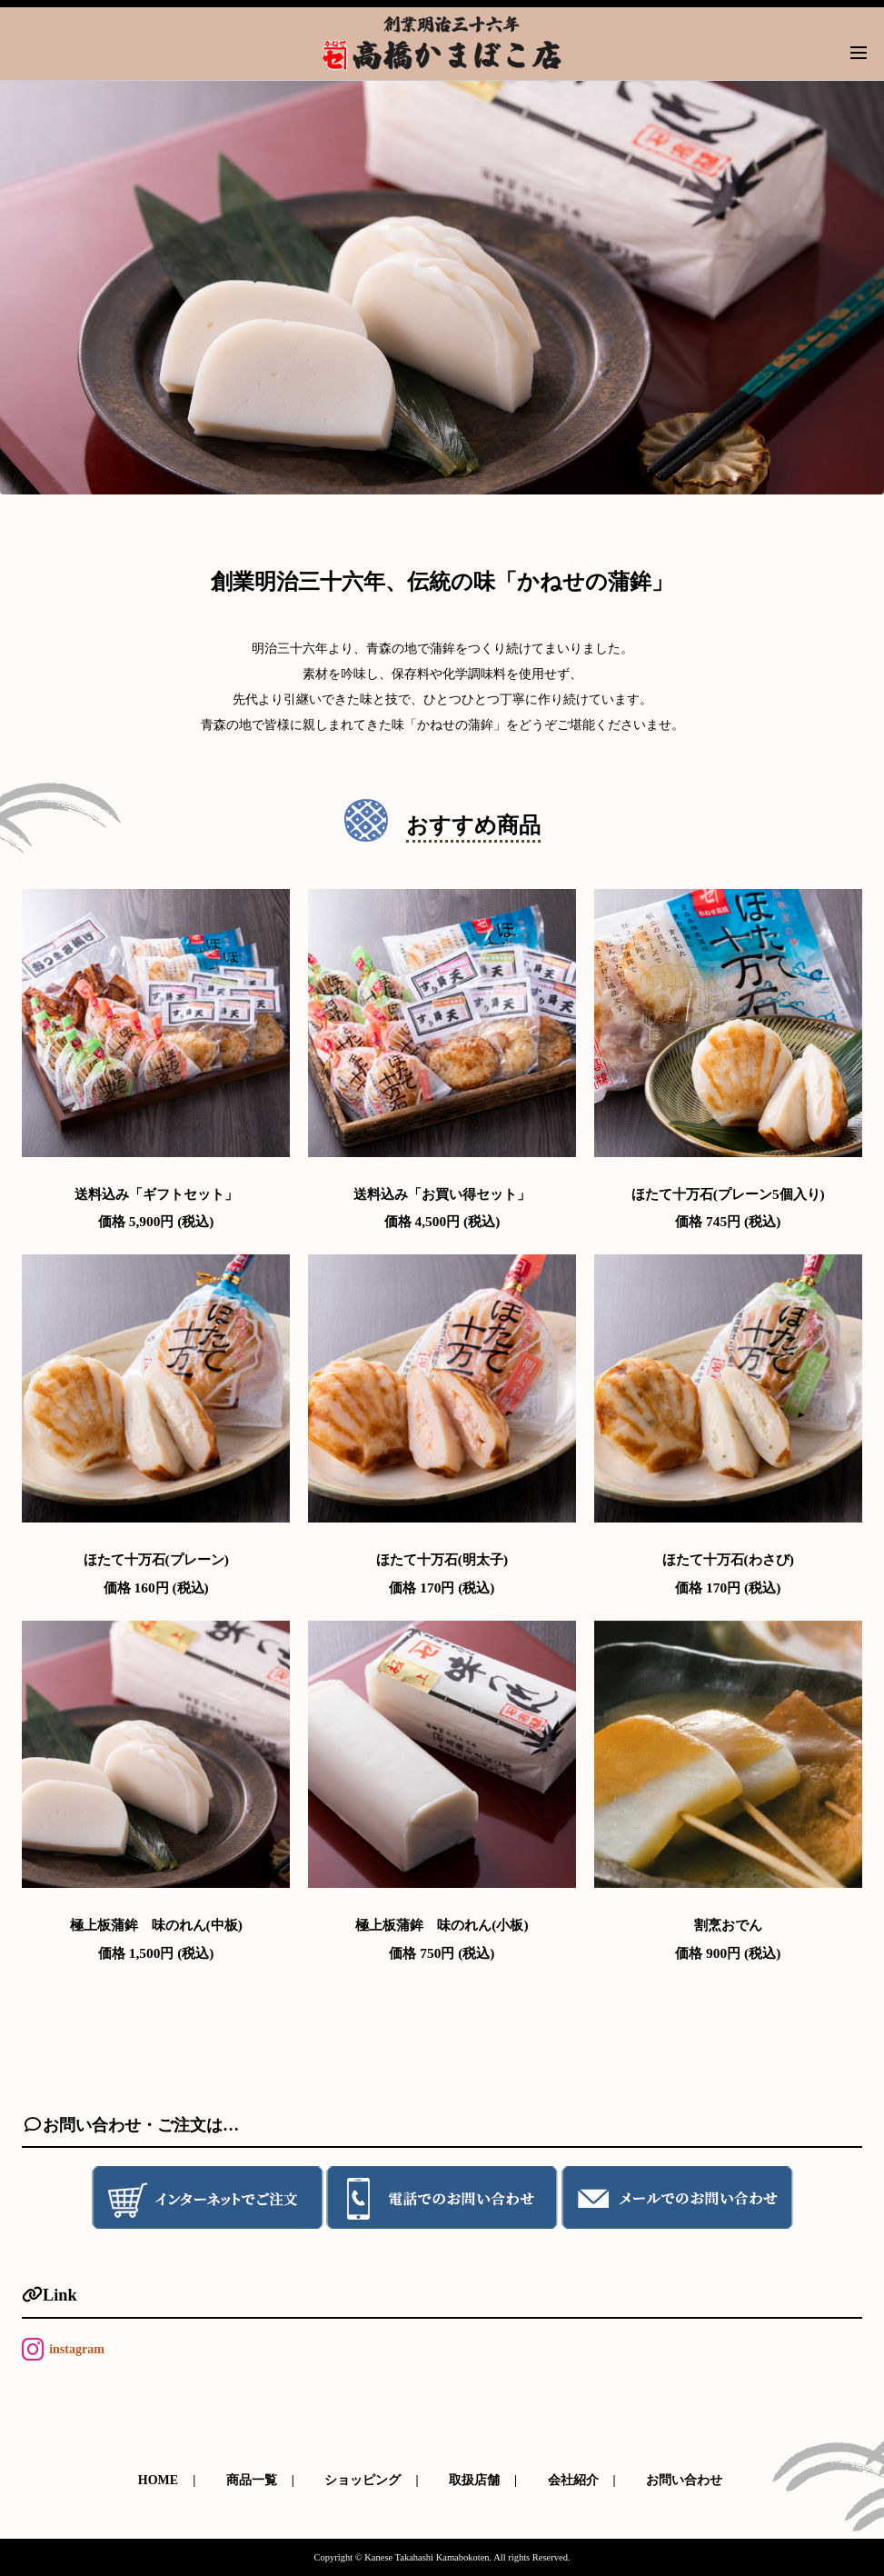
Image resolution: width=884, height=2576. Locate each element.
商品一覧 (251, 2480)
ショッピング (362, 2480)
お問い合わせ (684, 2480)
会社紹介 (573, 2480)
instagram (76, 2349)
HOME (158, 2480)
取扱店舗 (474, 2480)
